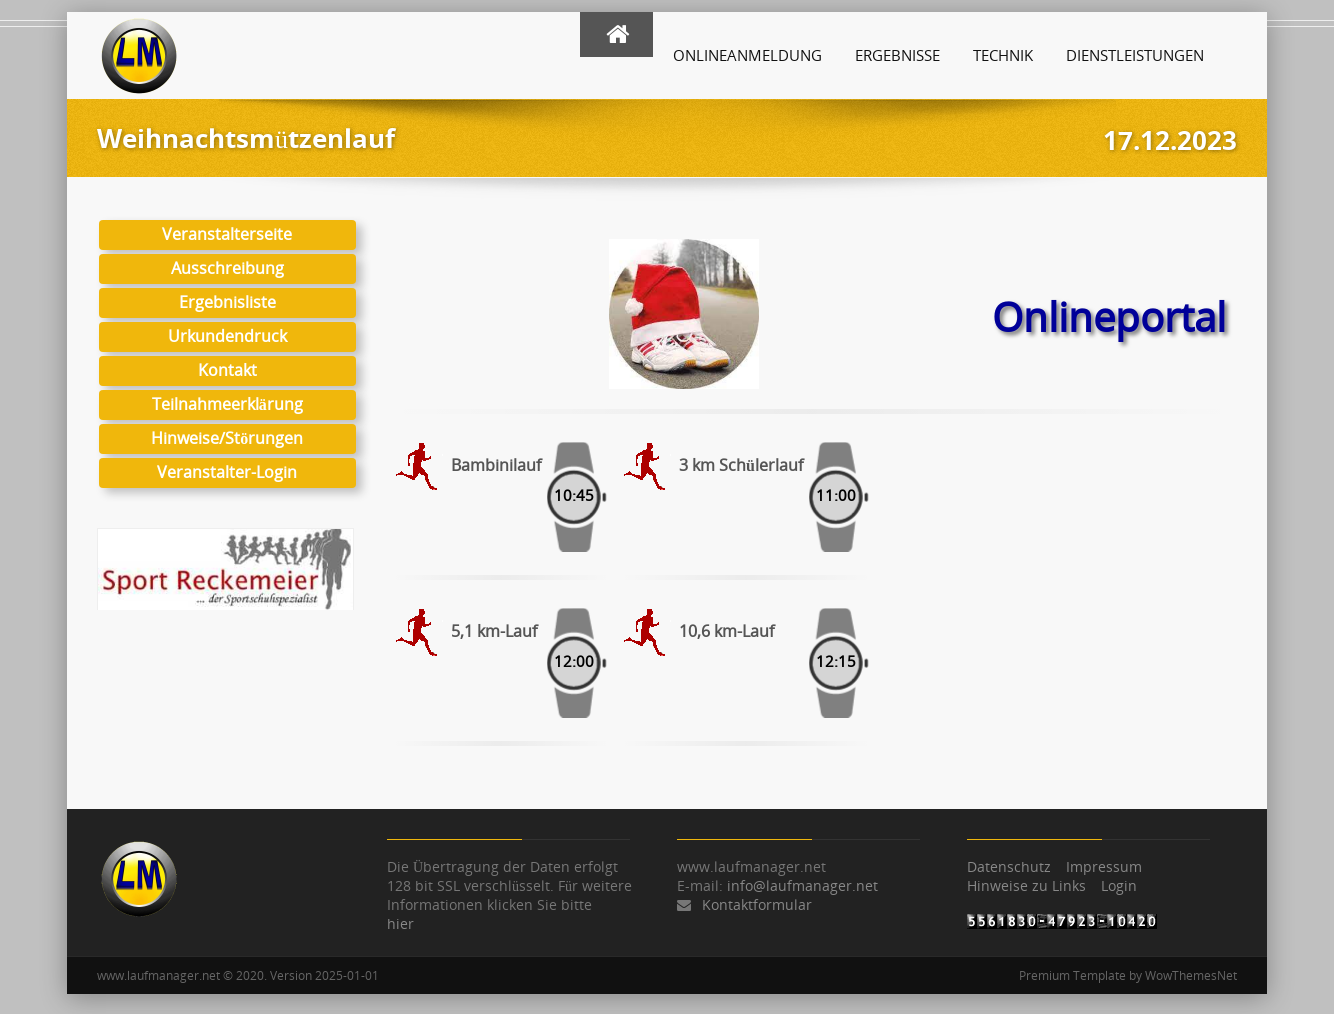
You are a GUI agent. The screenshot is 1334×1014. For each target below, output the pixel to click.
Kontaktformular (757, 904)
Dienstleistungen (1135, 55)
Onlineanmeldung (747, 55)
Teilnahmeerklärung (227, 404)
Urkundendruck (227, 336)
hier (400, 923)
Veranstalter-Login (227, 472)
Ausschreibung (227, 268)
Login (1119, 885)
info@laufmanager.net (802, 885)
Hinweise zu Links (1026, 885)
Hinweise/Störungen (227, 438)
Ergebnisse (897, 55)
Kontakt (227, 370)
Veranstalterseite (227, 234)
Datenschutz (1009, 866)
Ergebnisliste (227, 302)
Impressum (1104, 866)
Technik (1003, 55)
